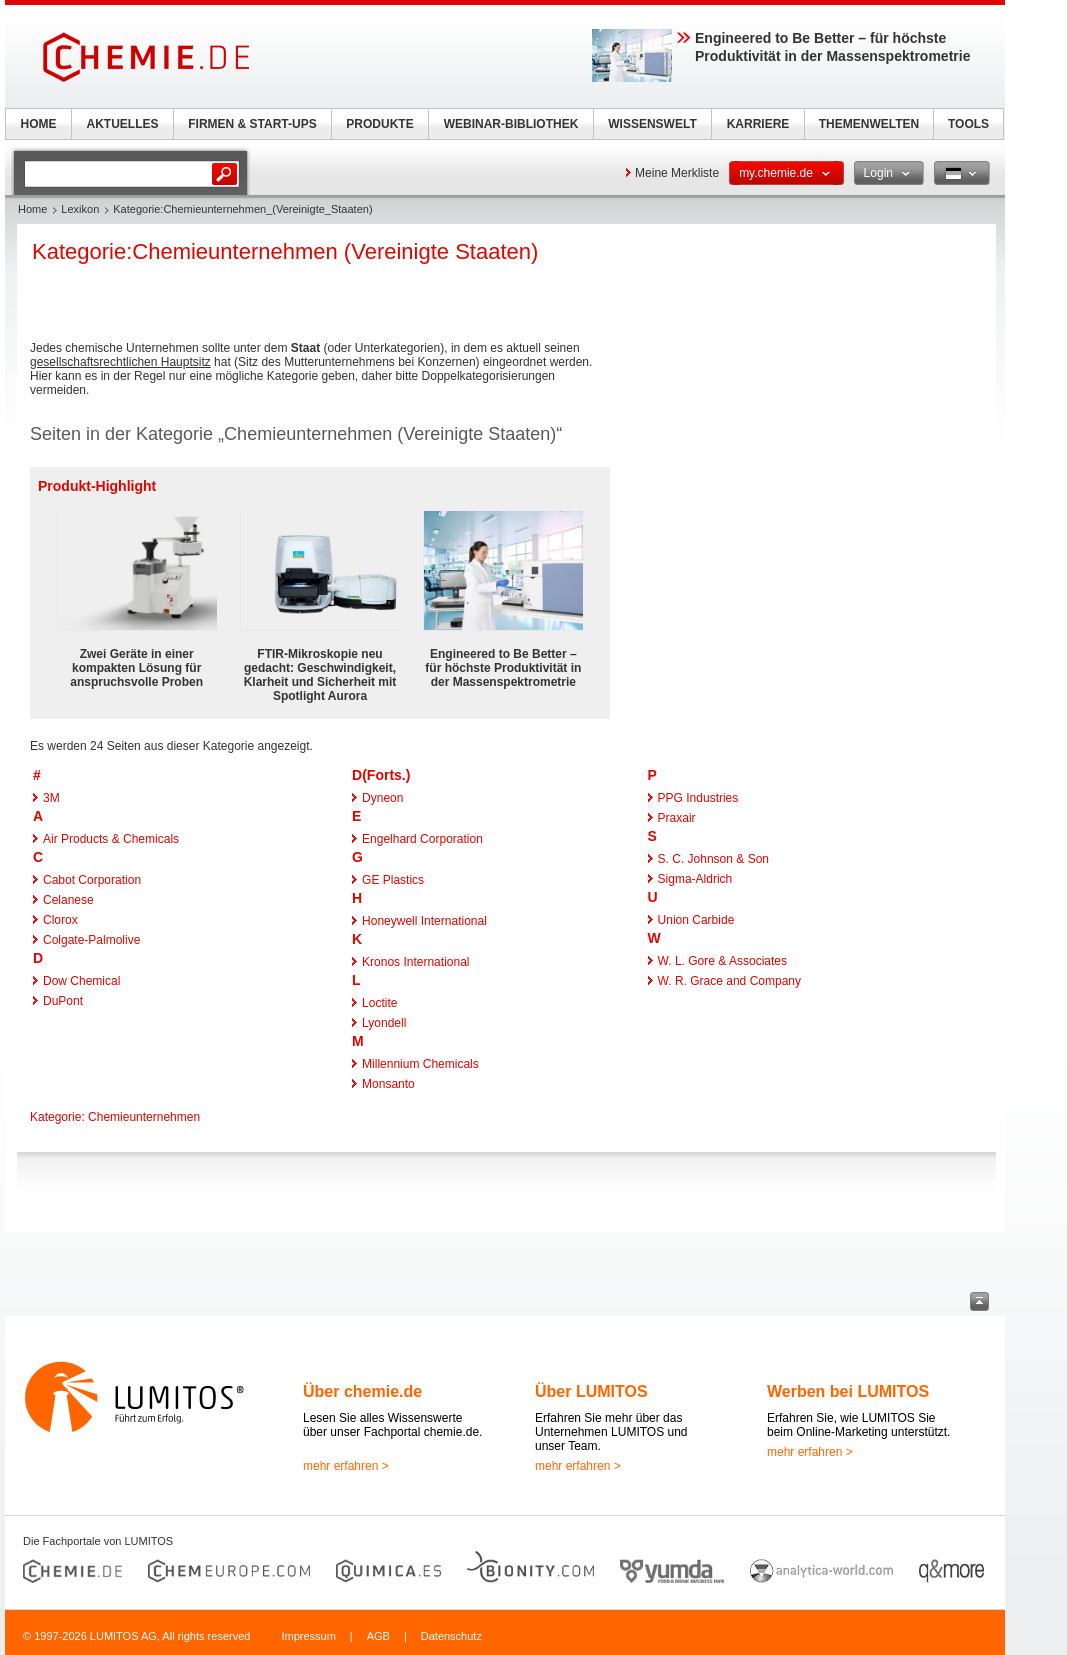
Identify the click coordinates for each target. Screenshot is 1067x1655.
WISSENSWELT (652, 124)
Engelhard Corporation (422, 839)
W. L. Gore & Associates (722, 961)
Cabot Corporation (92, 880)
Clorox (60, 920)
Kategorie (55, 1117)
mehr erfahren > (346, 1466)
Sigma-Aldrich (695, 879)
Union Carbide (696, 920)
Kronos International (415, 962)
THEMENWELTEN (869, 124)
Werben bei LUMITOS (848, 1391)
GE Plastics (393, 880)
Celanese (68, 900)
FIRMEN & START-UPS (252, 124)
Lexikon (80, 209)
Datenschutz (451, 1636)
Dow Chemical (81, 981)
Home (32, 209)
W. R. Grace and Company (729, 981)
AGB (378, 1636)
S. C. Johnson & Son (713, 859)
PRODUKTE (379, 124)
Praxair (677, 818)
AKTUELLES (123, 124)
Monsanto (388, 1084)
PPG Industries (698, 798)
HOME (39, 124)
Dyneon (382, 798)
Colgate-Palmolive (91, 940)
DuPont (63, 1001)
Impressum (308, 1636)
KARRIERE (758, 124)
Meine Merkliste (677, 173)
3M (51, 798)
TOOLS (968, 124)
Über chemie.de (362, 1391)
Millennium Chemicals (420, 1064)
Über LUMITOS (591, 1391)
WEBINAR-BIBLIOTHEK (511, 124)
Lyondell (384, 1023)
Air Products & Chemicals (111, 839)
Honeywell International (424, 921)
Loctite (379, 1003)
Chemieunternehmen (144, 1117)
